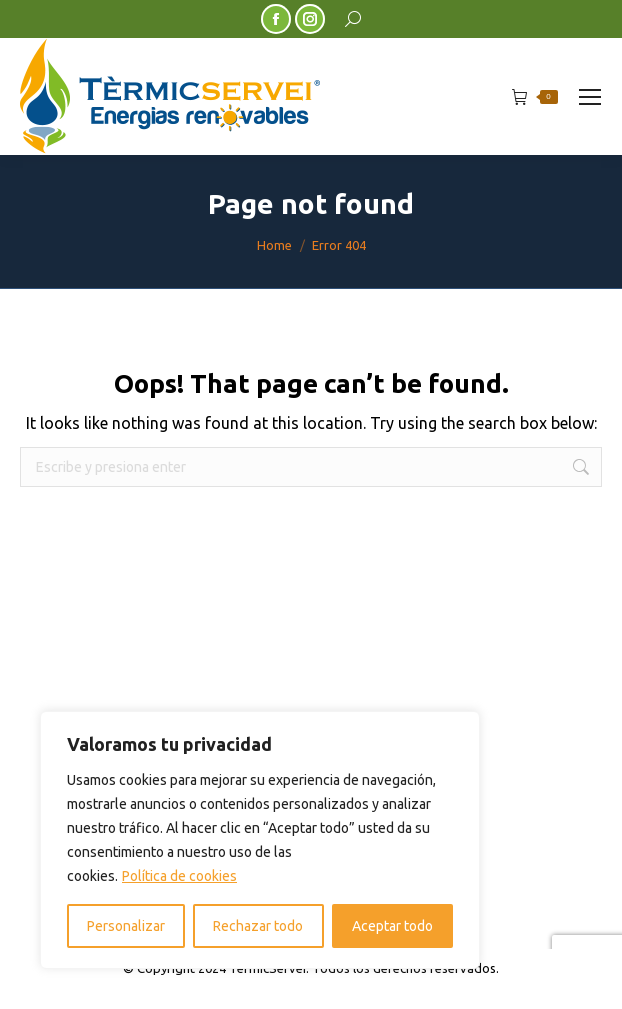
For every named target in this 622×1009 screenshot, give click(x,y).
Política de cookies (179, 876)
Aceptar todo (392, 926)
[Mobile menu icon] (590, 97)
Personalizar (126, 926)
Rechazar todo (258, 926)
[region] (260, 840)
